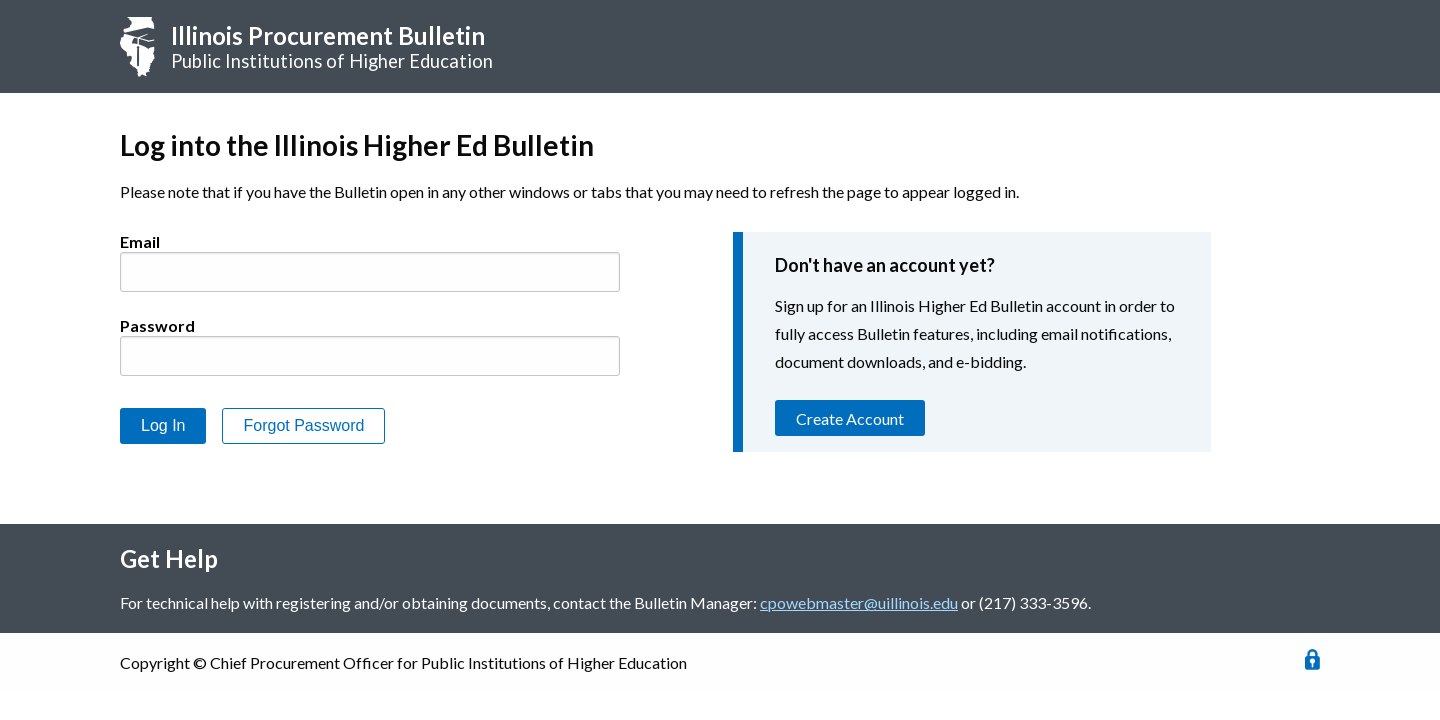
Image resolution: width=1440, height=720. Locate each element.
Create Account (850, 418)
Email (140, 241)
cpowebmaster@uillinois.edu (859, 602)
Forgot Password (303, 425)
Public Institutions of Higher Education (332, 46)
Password (157, 325)
